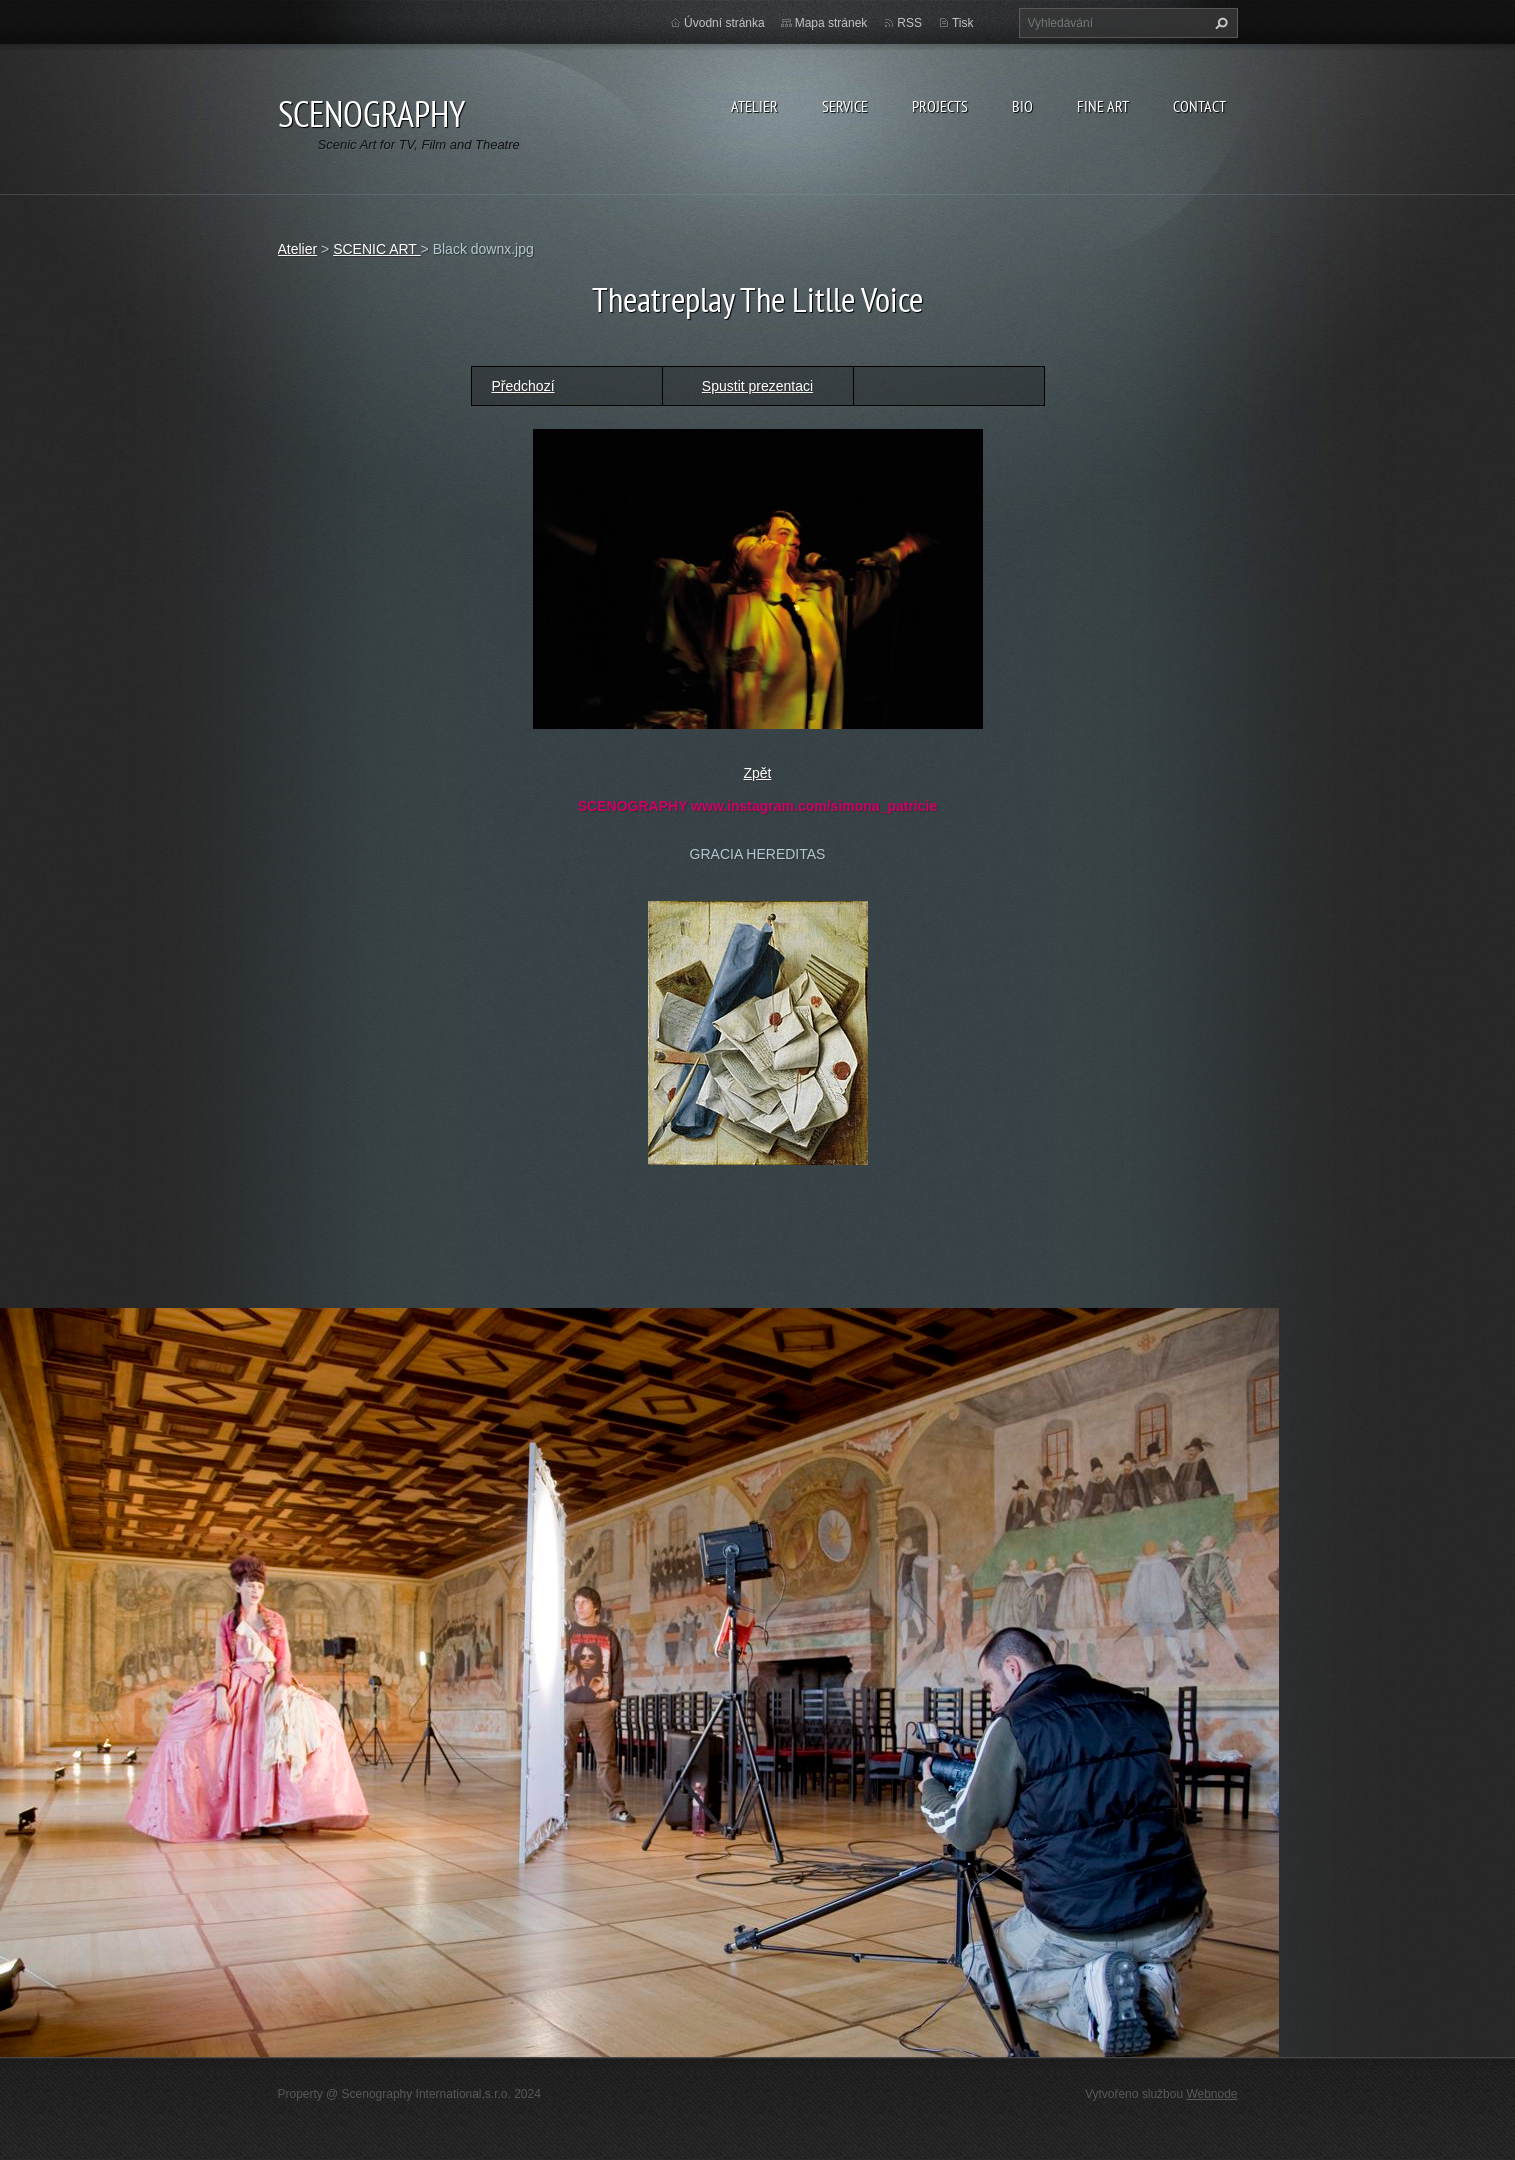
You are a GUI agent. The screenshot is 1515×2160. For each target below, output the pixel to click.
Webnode (1211, 2094)
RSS (909, 23)
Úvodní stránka (724, 23)
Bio (1022, 106)
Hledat (1219, 23)
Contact (1199, 106)
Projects (940, 106)
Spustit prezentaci (757, 386)
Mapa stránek (831, 23)
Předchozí (523, 386)
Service (845, 106)
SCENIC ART (376, 249)
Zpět (757, 773)
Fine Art (1103, 106)
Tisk (963, 23)
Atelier (754, 106)
